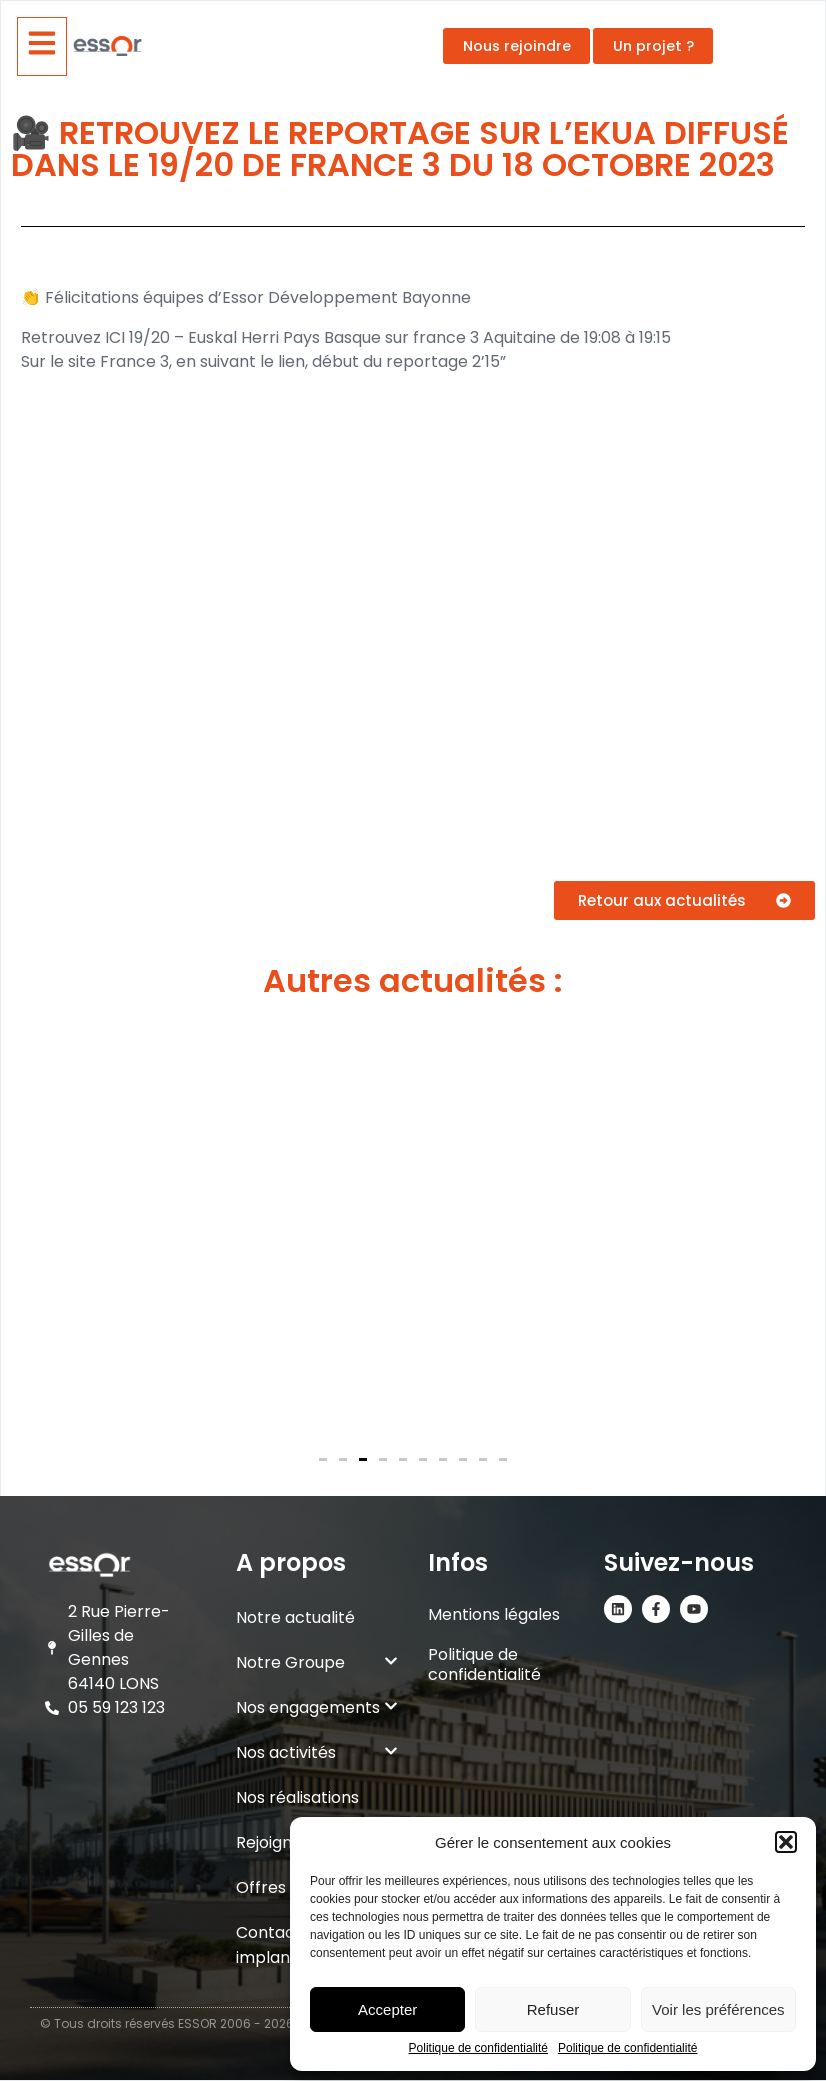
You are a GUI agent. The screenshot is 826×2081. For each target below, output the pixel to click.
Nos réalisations (297, 1797)
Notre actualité (295, 1617)
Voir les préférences (718, 2009)
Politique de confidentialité (478, 2048)
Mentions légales (494, 1614)
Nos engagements (317, 1707)
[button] (786, 1842)
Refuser (553, 2009)
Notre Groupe (317, 1662)
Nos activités (317, 1752)
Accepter (387, 2009)
